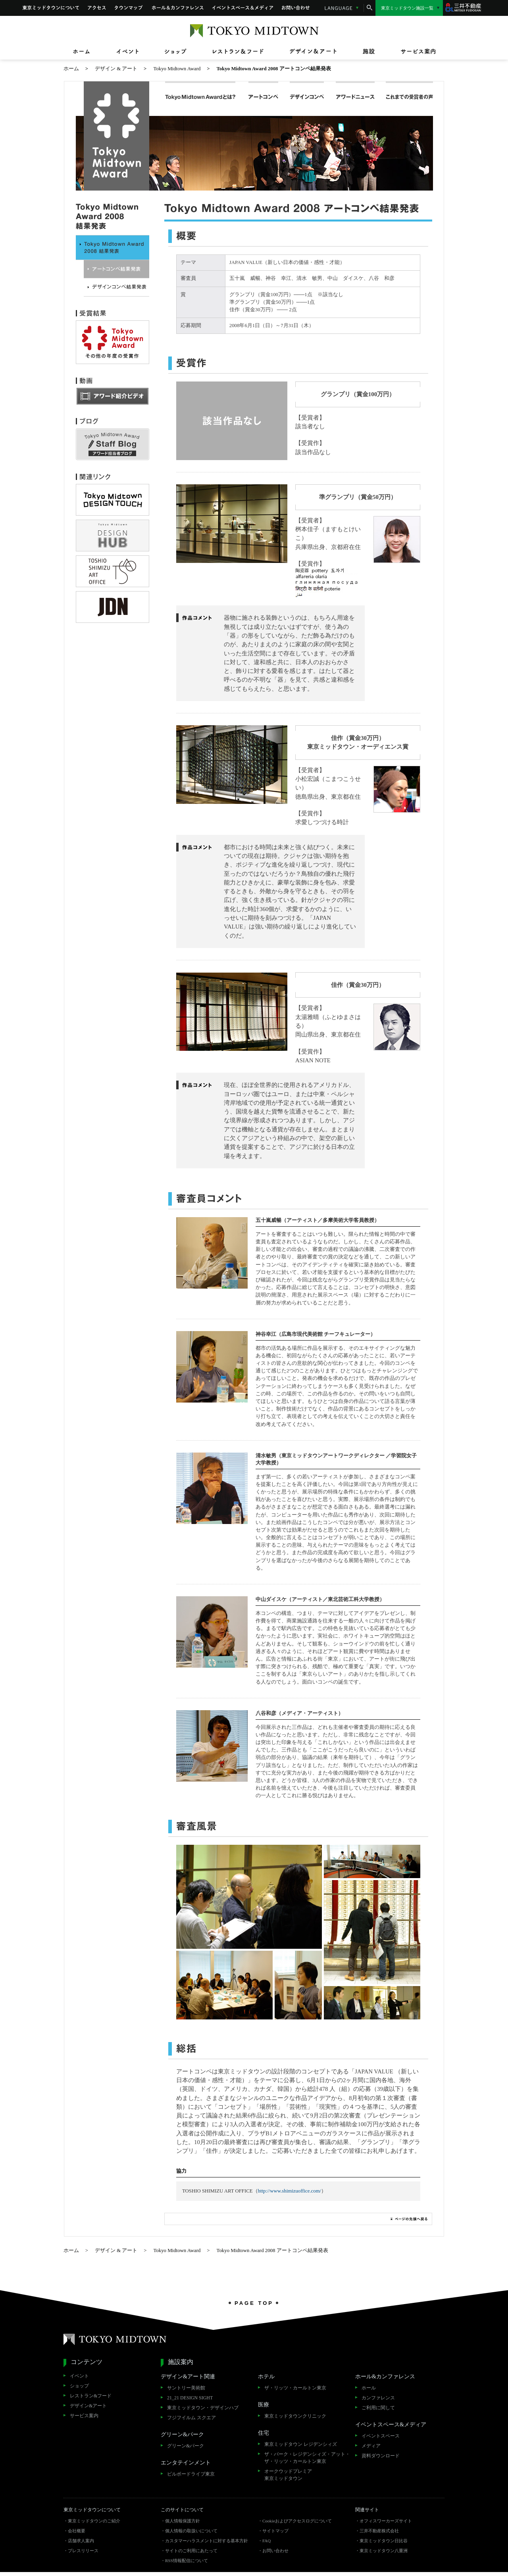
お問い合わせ (296, 8)
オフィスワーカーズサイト (386, 2520)
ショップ (79, 2386)
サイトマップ (275, 2530)
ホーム (71, 68)
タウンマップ (129, 8)
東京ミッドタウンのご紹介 (94, 2520)
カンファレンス (378, 2398)
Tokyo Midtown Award (176, 68)
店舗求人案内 (81, 2540)
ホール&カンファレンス (178, 8)
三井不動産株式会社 (379, 2530)
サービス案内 (84, 2415)
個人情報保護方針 (182, 2520)
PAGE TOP (254, 2303)
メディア (371, 2446)
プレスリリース (83, 2550)
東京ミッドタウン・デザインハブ (203, 2407)
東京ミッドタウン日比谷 (384, 2540)
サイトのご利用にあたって (191, 2550)
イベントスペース (381, 2436)
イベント (79, 2376)
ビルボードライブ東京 (191, 2474)
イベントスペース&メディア (242, 8)
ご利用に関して (378, 2407)
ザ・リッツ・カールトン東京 (295, 2388)
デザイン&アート (88, 2405)
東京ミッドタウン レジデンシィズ (300, 2444)
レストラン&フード (91, 2396)
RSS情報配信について (186, 2560)
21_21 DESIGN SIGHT (190, 2398)
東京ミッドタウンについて (50, 8)
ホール (369, 2388)
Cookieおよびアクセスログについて (297, 2520)
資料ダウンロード (381, 2455)
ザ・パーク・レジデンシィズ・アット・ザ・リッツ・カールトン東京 (307, 2457)
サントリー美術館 (186, 2388)
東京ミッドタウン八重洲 (384, 2550)
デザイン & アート (116, 68)
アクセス (97, 8)
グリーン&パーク (185, 2446)
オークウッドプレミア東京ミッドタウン (288, 2474)
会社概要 (76, 2530)
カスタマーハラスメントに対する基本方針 (206, 2540)
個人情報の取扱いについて (191, 2530)
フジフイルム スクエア (191, 2417)
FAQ (266, 2540)
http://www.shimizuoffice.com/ (289, 2191)
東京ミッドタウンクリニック (295, 2416)
